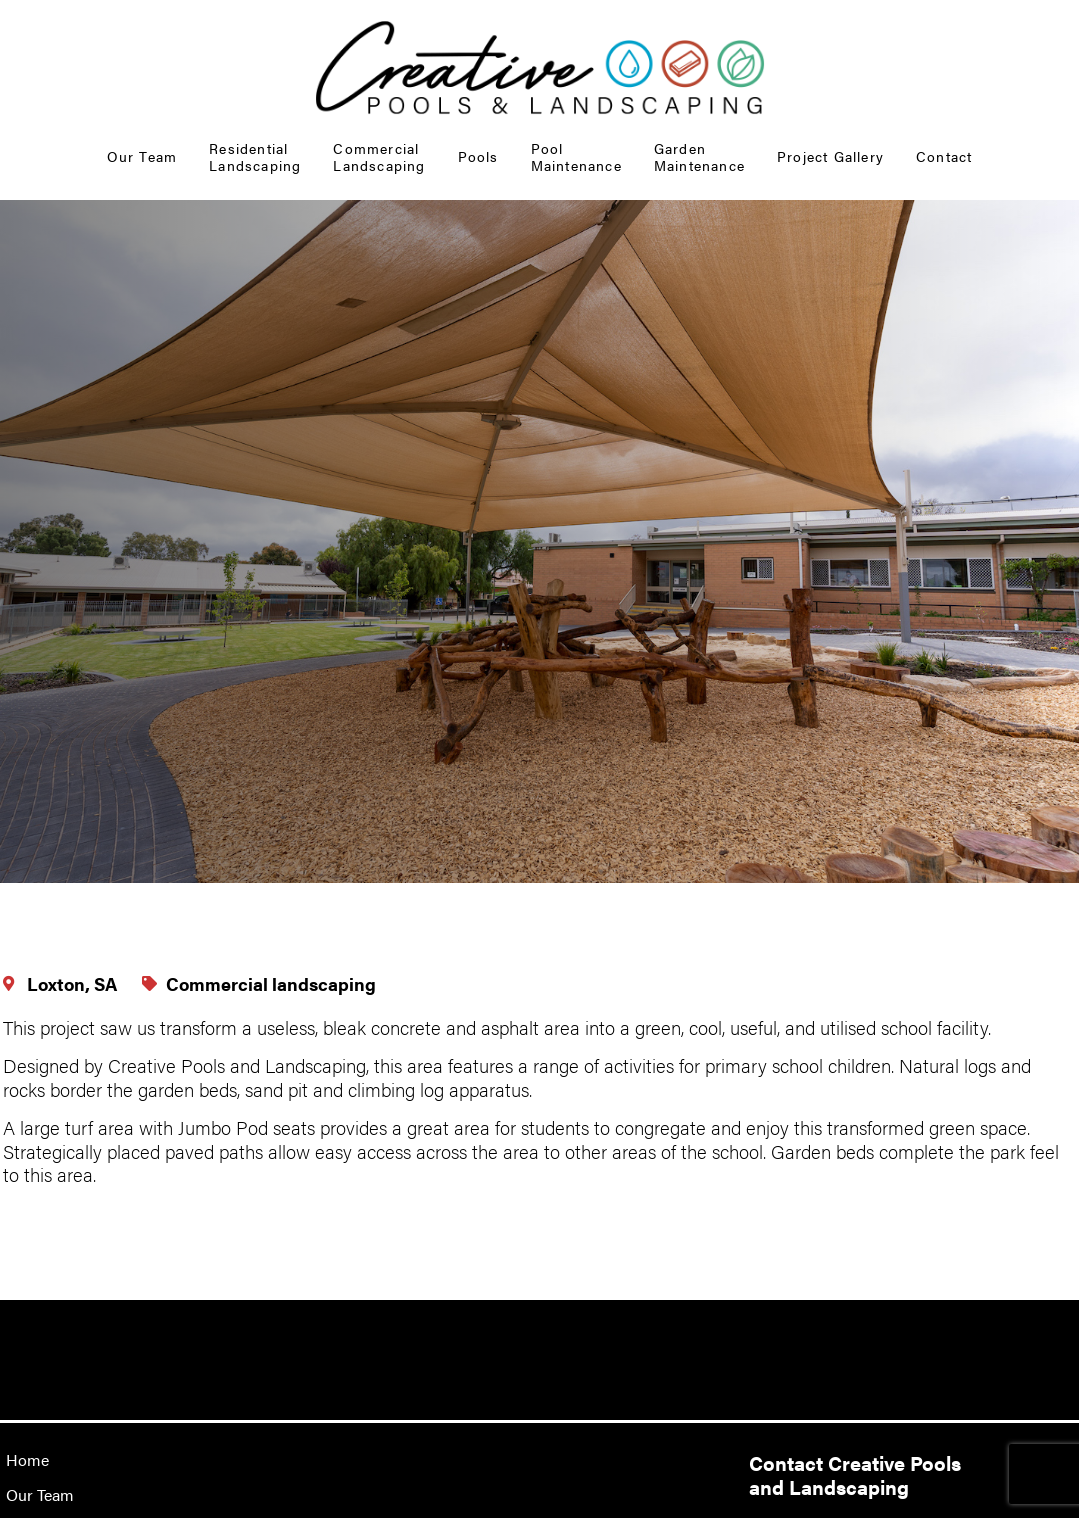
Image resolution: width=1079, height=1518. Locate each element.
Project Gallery (830, 156)
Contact (944, 156)
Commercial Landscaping (379, 157)
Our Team (142, 156)
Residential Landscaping (255, 157)
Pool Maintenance (576, 157)
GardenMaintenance (699, 157)
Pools (478, 156)
